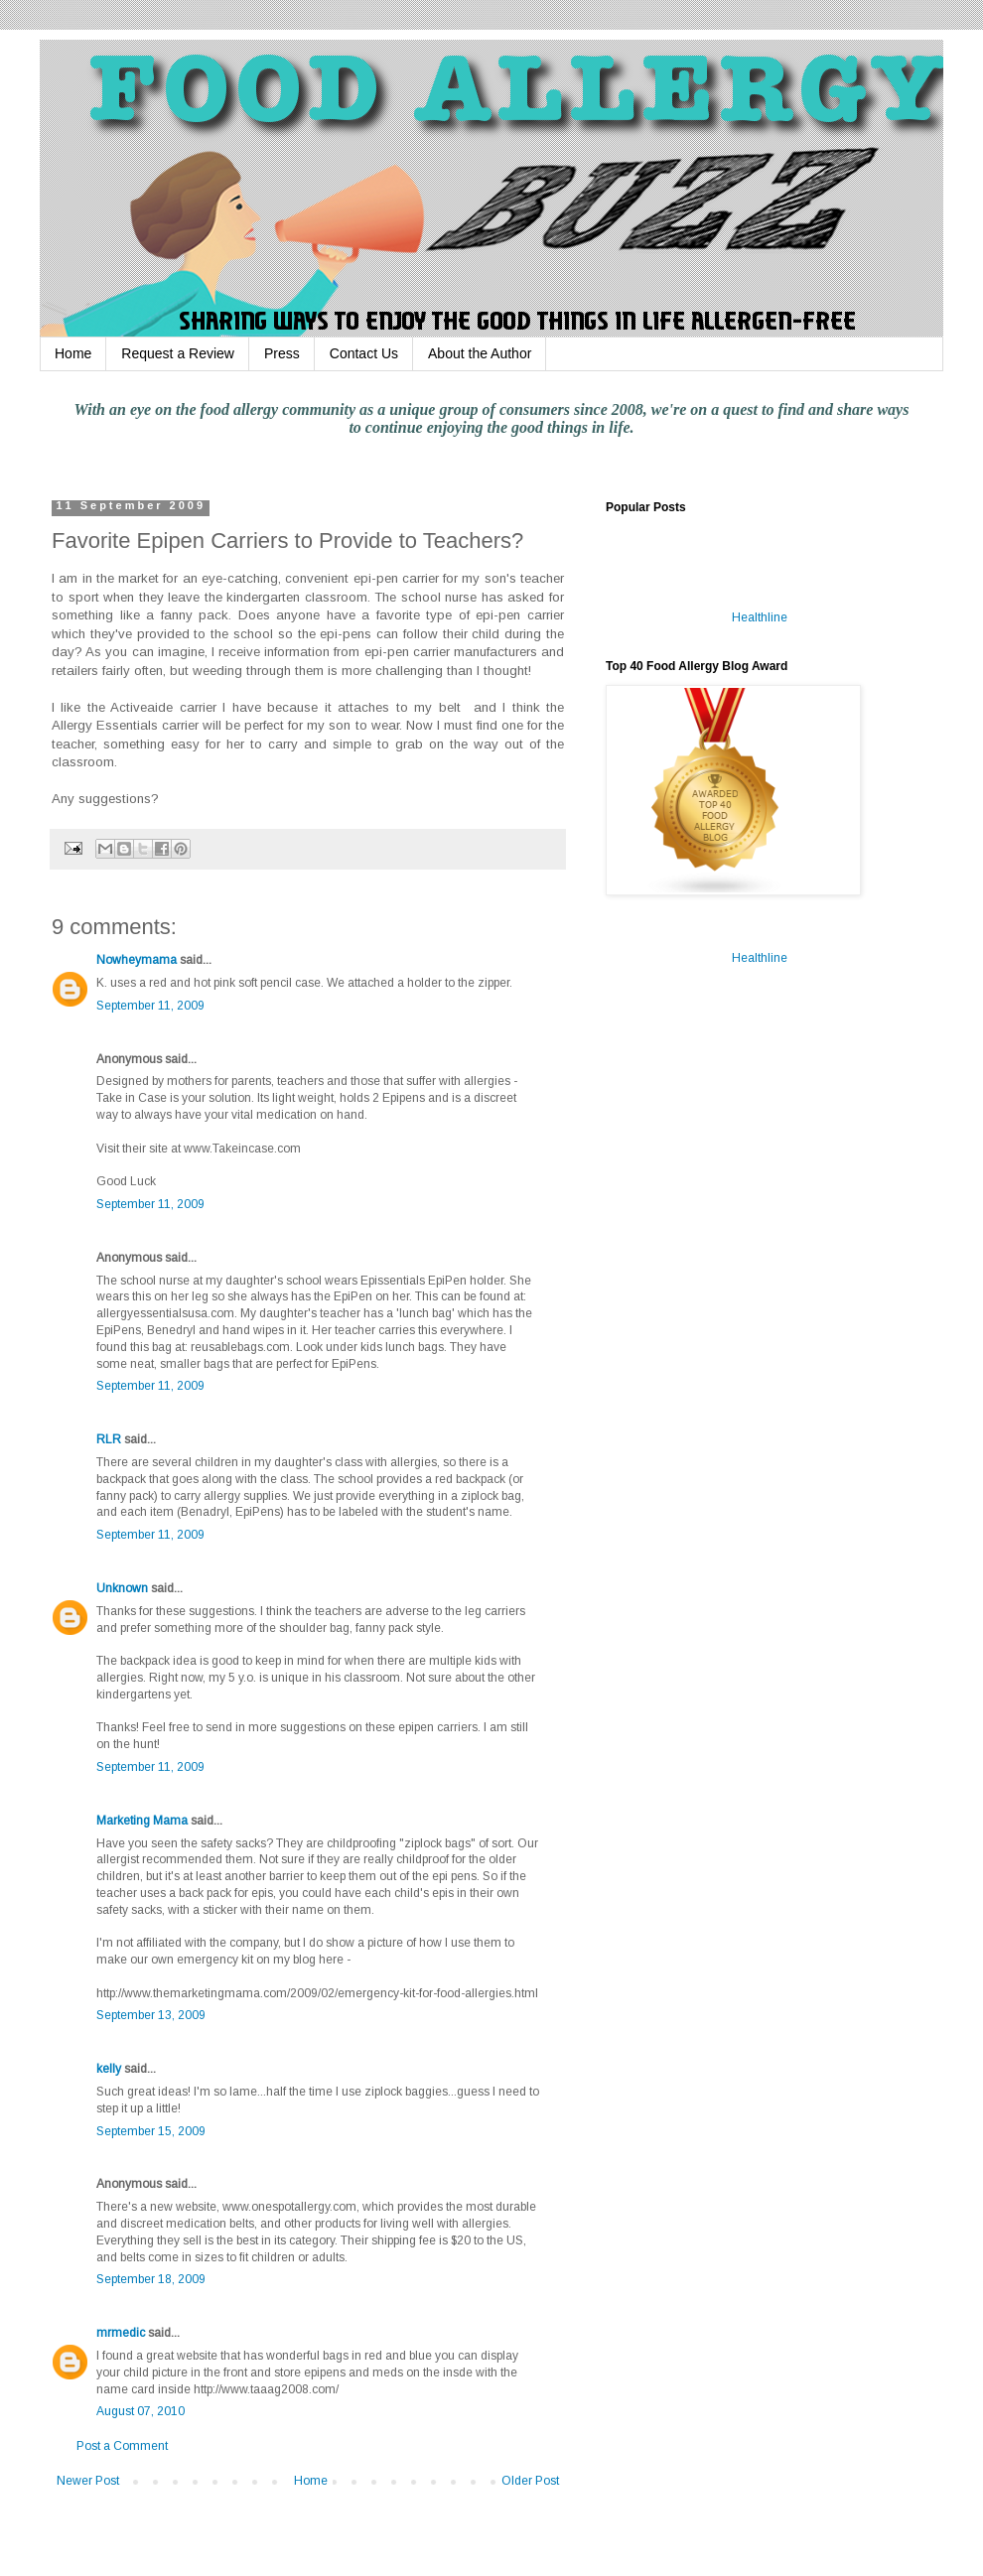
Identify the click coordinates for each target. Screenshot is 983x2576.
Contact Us (364, 353)
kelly (108, 2069)
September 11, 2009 (150, 1006)
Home (73, 353)
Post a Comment (122, 2446)
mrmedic (120, 2333)
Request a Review (177, 353)
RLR (108, 1439)
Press (282, 353)
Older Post (530, 2481)
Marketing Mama (142, 1821)
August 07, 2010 (140, 2411)
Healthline (759, 617)
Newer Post (88, 2481)
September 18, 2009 (151, 2279)
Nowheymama (136, 960)
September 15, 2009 (151, 2131)
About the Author (479, 353)
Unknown (122, 1588)
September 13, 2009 (151, 2015)
